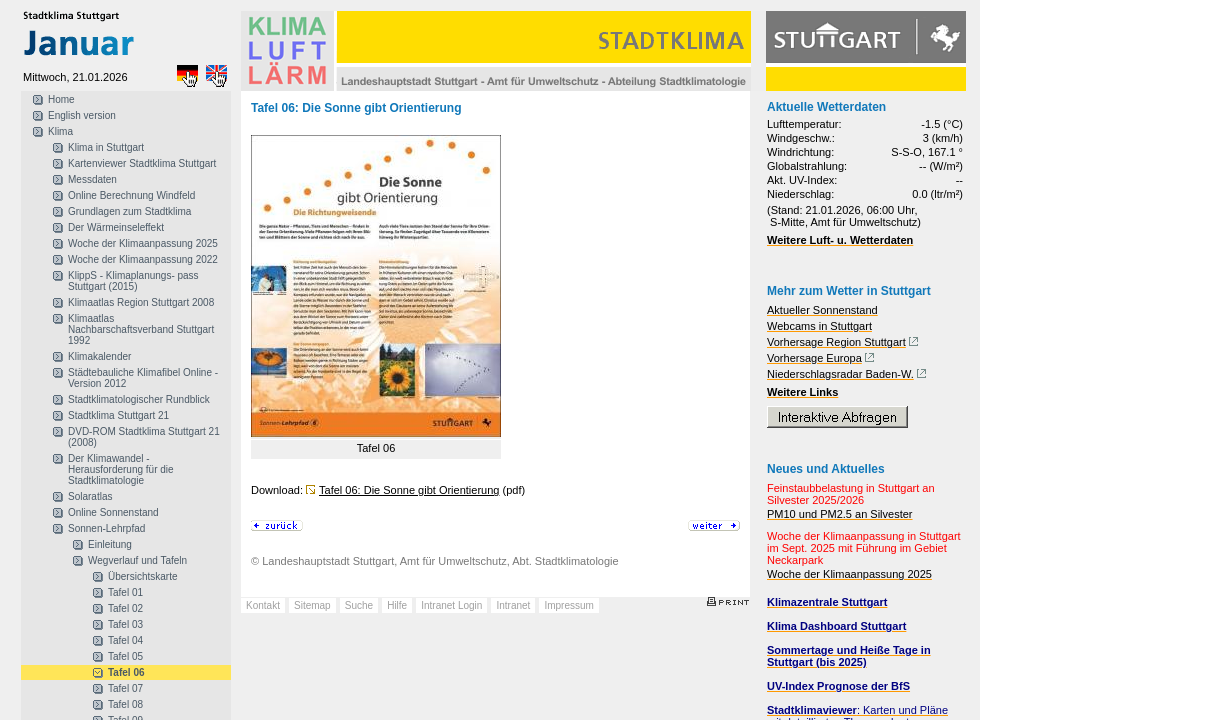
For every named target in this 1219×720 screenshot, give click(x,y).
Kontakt (263, 605)
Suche (359, 605)
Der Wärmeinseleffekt (116, 227)
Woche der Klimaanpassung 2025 (143, 243)
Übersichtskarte (142, 576)
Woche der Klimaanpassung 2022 (143, 259)
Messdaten (92, 179)
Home (61, 99)
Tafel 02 (125, 608)
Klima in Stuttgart (106, 147)
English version (82, 115)
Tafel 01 (125, 592)
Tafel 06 (126, 672)
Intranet (513, 605)
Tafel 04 (125, 640)
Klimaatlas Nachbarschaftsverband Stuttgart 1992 (141, 329)
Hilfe (397, 605)
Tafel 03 (125, 624)
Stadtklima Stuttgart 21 (118, 415)
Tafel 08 (125, 704)
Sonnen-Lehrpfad (106, 528)
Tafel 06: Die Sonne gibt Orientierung (409, 490)
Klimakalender (99, 356)
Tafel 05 (125, 656)
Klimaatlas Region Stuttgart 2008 (141, 302)
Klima (60, 131)
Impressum (568, 605)
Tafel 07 (125, 688)
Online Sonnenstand (113, 512)
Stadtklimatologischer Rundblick (139, 399)
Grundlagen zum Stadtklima (129, 211)
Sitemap (312, 605)
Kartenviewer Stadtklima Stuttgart (142, 163)
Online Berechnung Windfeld (131, 195)
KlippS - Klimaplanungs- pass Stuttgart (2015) (133, 281)
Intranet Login (451, 605)
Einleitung (110, 544)
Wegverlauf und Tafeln (137, 560)
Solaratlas (90, 496)
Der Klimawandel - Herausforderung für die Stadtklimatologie (121, 469)
